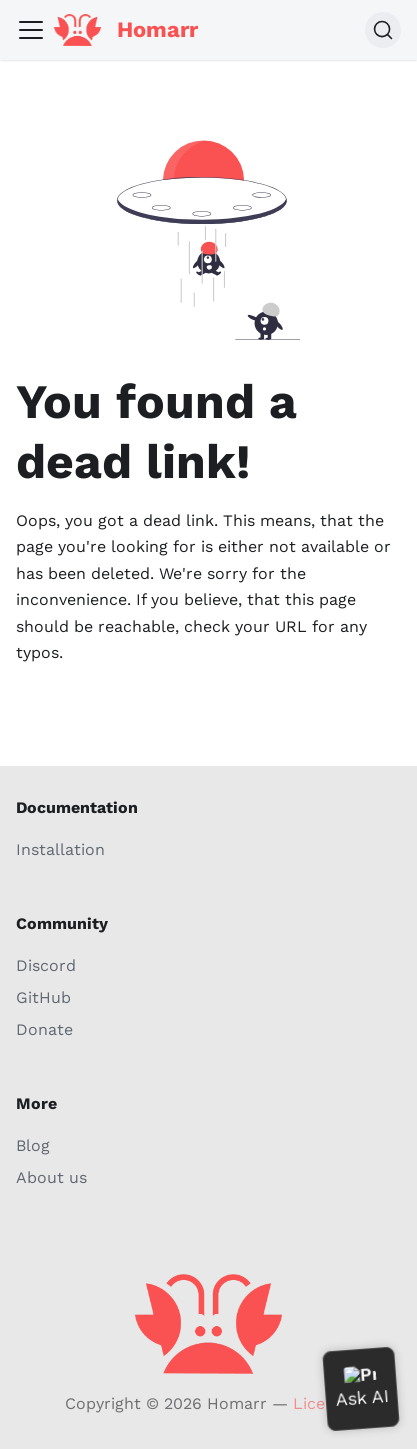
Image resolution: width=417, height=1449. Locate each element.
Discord (46, 965)
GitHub (43, 997)
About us (51, 1177)
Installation (60, 849)
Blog (33, 1145)
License (322, 1403)
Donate (44, 1029)
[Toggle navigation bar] (31, 30)
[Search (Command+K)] (383, 30)
